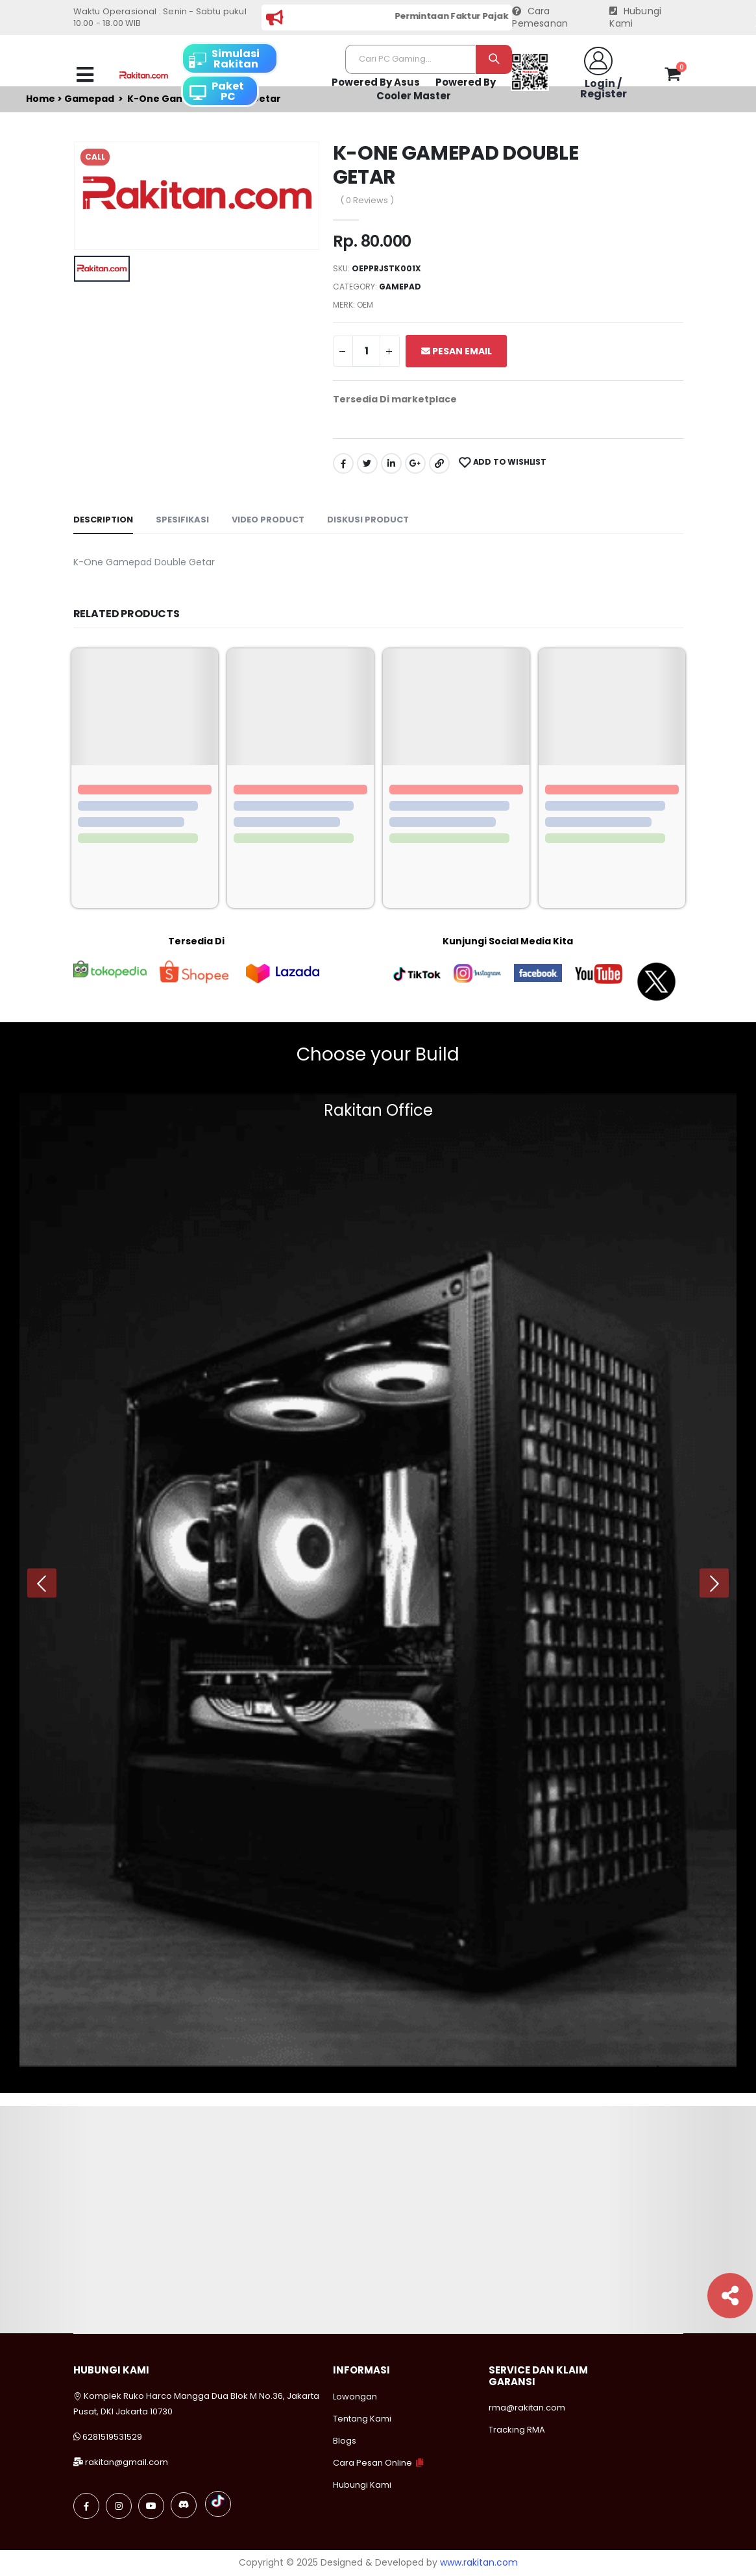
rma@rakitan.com (527, 2407)
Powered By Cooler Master (436, 89)
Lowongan (355, 2396)
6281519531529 (112, 2437)
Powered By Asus (376, 82)
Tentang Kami (362, 2418)
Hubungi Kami (635, 18)
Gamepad (400, 286)
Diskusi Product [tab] (368, 519)
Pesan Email (456, 351)
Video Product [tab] (268, 519)
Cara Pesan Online (372, 2463)
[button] (672, 76)
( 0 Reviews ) (367, 200)
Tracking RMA (517, 2429)
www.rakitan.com (479, 2562)
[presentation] (41, 1583)
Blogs (344, 2441)
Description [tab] (103, 519)
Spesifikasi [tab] (182, 519)
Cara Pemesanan (540, 18)
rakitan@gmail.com (126, 2462)
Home (40, 99)
